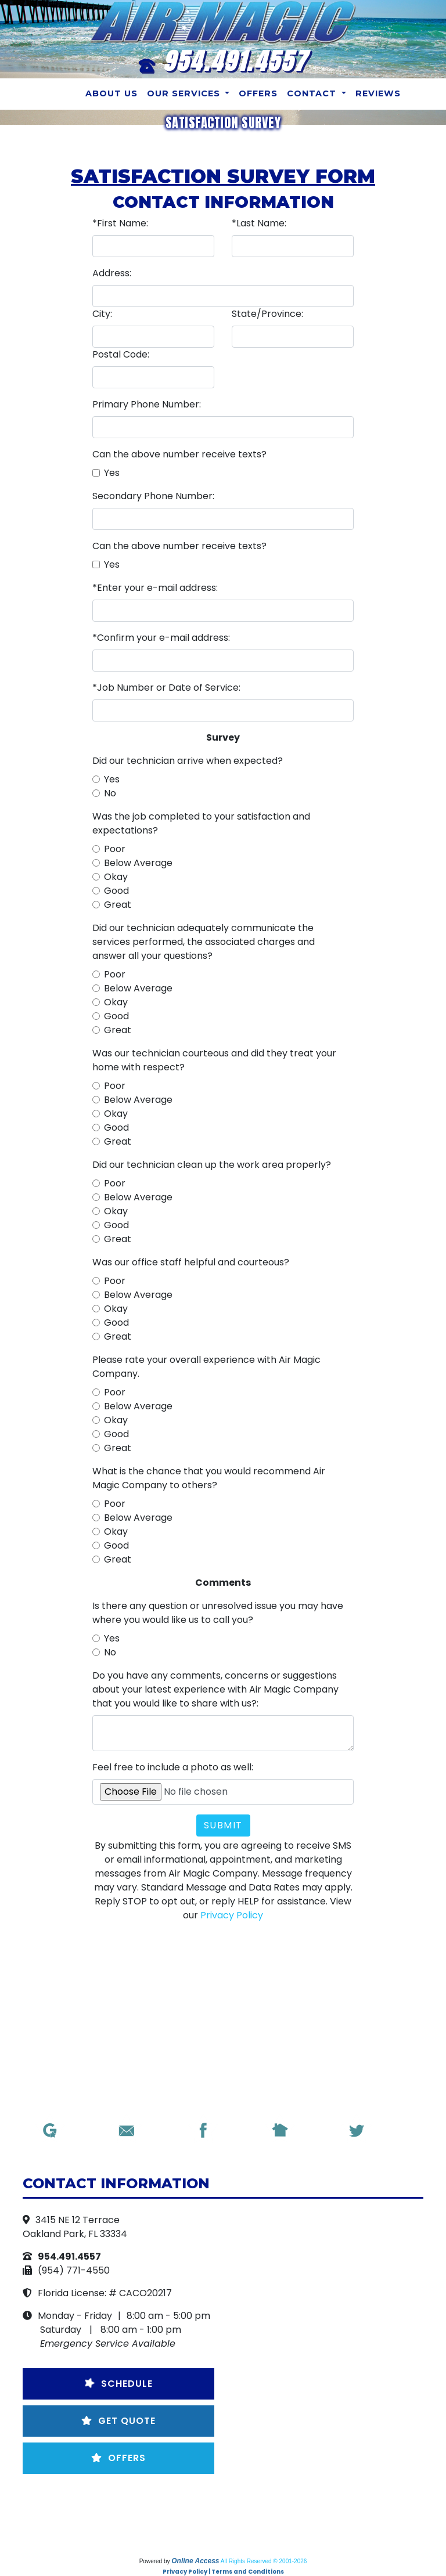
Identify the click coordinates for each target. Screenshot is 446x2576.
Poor (114, 849)
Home (142, 2500)
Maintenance (223, 2514)
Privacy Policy (231, 1915)
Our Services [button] (185, 93)
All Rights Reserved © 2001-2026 (264, 2561)
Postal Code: (120, 354)
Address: (111, 273)
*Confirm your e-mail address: (161, 637)
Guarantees (305, 2514)
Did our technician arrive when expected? (187, 760)
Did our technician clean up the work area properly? (211, 1164)
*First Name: (120, 223)
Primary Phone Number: (146, 404)
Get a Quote (142, 2514)
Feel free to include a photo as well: (172, 1767)
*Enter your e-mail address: (155, 587)
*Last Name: (259, 223)
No (110, 793)
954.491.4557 (235, 61)
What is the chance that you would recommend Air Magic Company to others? (208, 1478)
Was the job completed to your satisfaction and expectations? (201, 823)
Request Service (275, 2500)
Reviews (378, 93)
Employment (181, 2528)
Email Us (194, 2500)
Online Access (195, 2561)
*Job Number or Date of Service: (166, 687)
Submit (223, 1825)
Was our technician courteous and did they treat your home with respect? (214, 1060)
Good (116, 890)
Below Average (138, 863)
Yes (112, 472)
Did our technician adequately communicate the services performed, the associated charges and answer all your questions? (203, 941)
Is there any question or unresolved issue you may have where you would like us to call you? (217, 1612)
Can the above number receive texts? (179, 454)
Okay (116, 876)
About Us (111, 93)
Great (117, 904)
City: (102, 313)
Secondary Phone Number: (153, 496)
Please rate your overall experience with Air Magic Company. (206, 1366)
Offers (258, 93)
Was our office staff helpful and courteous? (190, 1262)
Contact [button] (313, 93)
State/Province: (267, 313)
